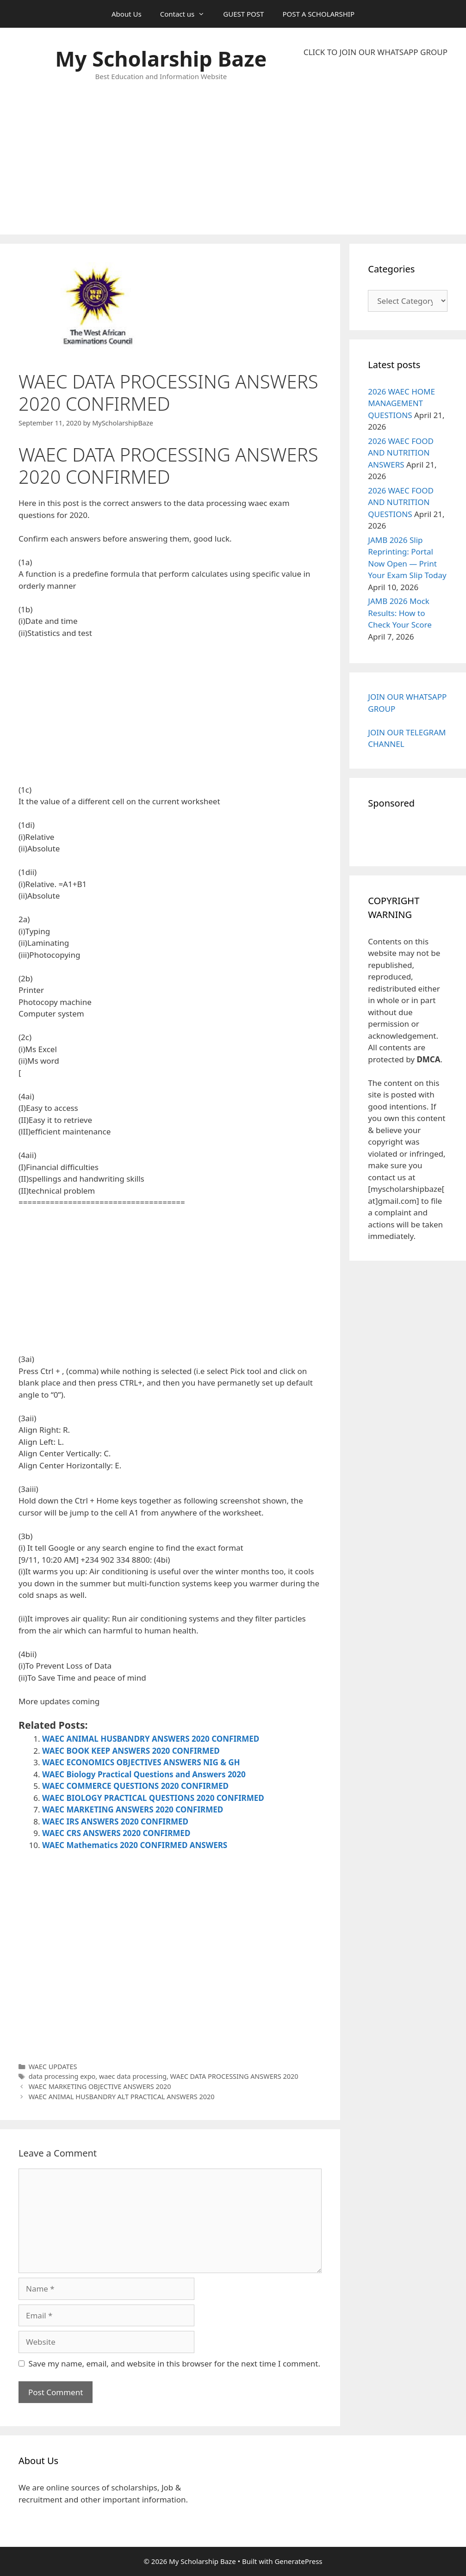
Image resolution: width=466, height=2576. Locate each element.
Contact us (187, 14)
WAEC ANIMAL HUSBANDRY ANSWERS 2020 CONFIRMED (150, 1738)
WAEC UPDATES (53, 2066)
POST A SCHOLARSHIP (318, 13)
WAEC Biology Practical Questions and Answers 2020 (144, 1774)
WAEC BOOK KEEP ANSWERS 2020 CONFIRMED (131, 1750)
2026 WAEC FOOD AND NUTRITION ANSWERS (401, 453)
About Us (127, 13)
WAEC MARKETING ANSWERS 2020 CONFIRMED (132, 1809)
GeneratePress (298, 2561)
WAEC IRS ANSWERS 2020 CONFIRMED (115, 1821)
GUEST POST (243, 13)
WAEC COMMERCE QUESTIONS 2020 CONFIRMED (135, 1786)
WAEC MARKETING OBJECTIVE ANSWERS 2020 (100, 2086)
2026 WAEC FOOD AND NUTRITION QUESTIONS (401, 502)
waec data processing (133, 2076)
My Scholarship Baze (161, 58)
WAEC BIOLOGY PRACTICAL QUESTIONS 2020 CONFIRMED (153, 1798)
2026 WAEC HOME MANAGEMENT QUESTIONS (401, 403)
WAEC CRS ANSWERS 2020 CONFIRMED (116, 1833)
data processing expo (62, 2076)
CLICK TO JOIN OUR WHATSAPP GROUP (375, 52)
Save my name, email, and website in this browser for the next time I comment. (174, 2363)
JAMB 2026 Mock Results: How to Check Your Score (400, 613)
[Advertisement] (375, 146)
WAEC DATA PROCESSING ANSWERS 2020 (234, 2076)
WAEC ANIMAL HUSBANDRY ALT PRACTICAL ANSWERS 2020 (122, 2096)
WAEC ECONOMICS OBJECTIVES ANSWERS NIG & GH (141, 1762)
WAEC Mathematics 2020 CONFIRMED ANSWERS (134, 1845)
